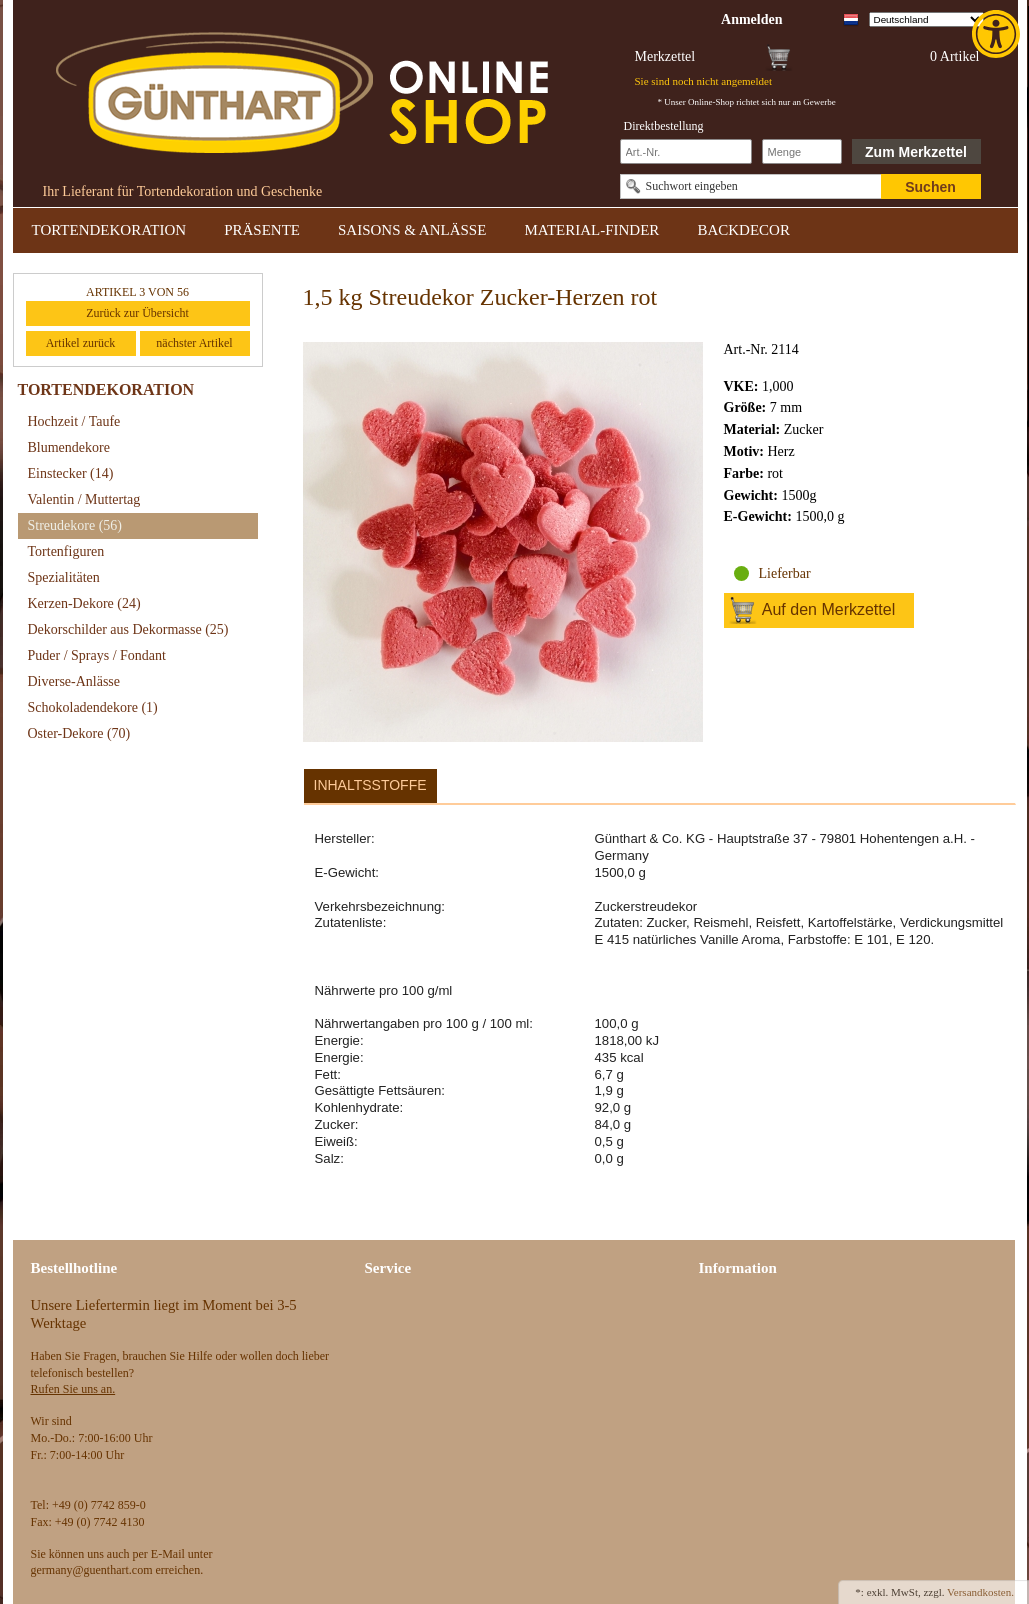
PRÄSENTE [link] (262, 230)
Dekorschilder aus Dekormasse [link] (128, 629)
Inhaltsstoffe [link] (370, 785)
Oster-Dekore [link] (79, 733)
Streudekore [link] (75, 525)
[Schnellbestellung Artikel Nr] (686, 151)
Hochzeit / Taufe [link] (74, 421)
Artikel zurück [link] (81, 343)
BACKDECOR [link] (743, 230)
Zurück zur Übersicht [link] (137, 313)
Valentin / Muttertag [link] (84, 499)
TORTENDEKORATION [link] (109, 230)
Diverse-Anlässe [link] (74, 681)
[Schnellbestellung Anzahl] (802, 151)
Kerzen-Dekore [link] (84, 603)
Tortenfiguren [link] (66, 551)
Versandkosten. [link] (980, 1592)
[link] (998, 34)
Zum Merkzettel (916, 152)
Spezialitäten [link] (64, 577)
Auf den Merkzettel (828, 609)
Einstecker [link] (71, 473)
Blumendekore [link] (69, 447)
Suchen (930, 187)
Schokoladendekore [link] (93, 707)
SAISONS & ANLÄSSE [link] (412, 230)
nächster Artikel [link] (194, 343)
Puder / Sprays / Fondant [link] (97, 655)
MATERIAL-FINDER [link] (591, 230)
